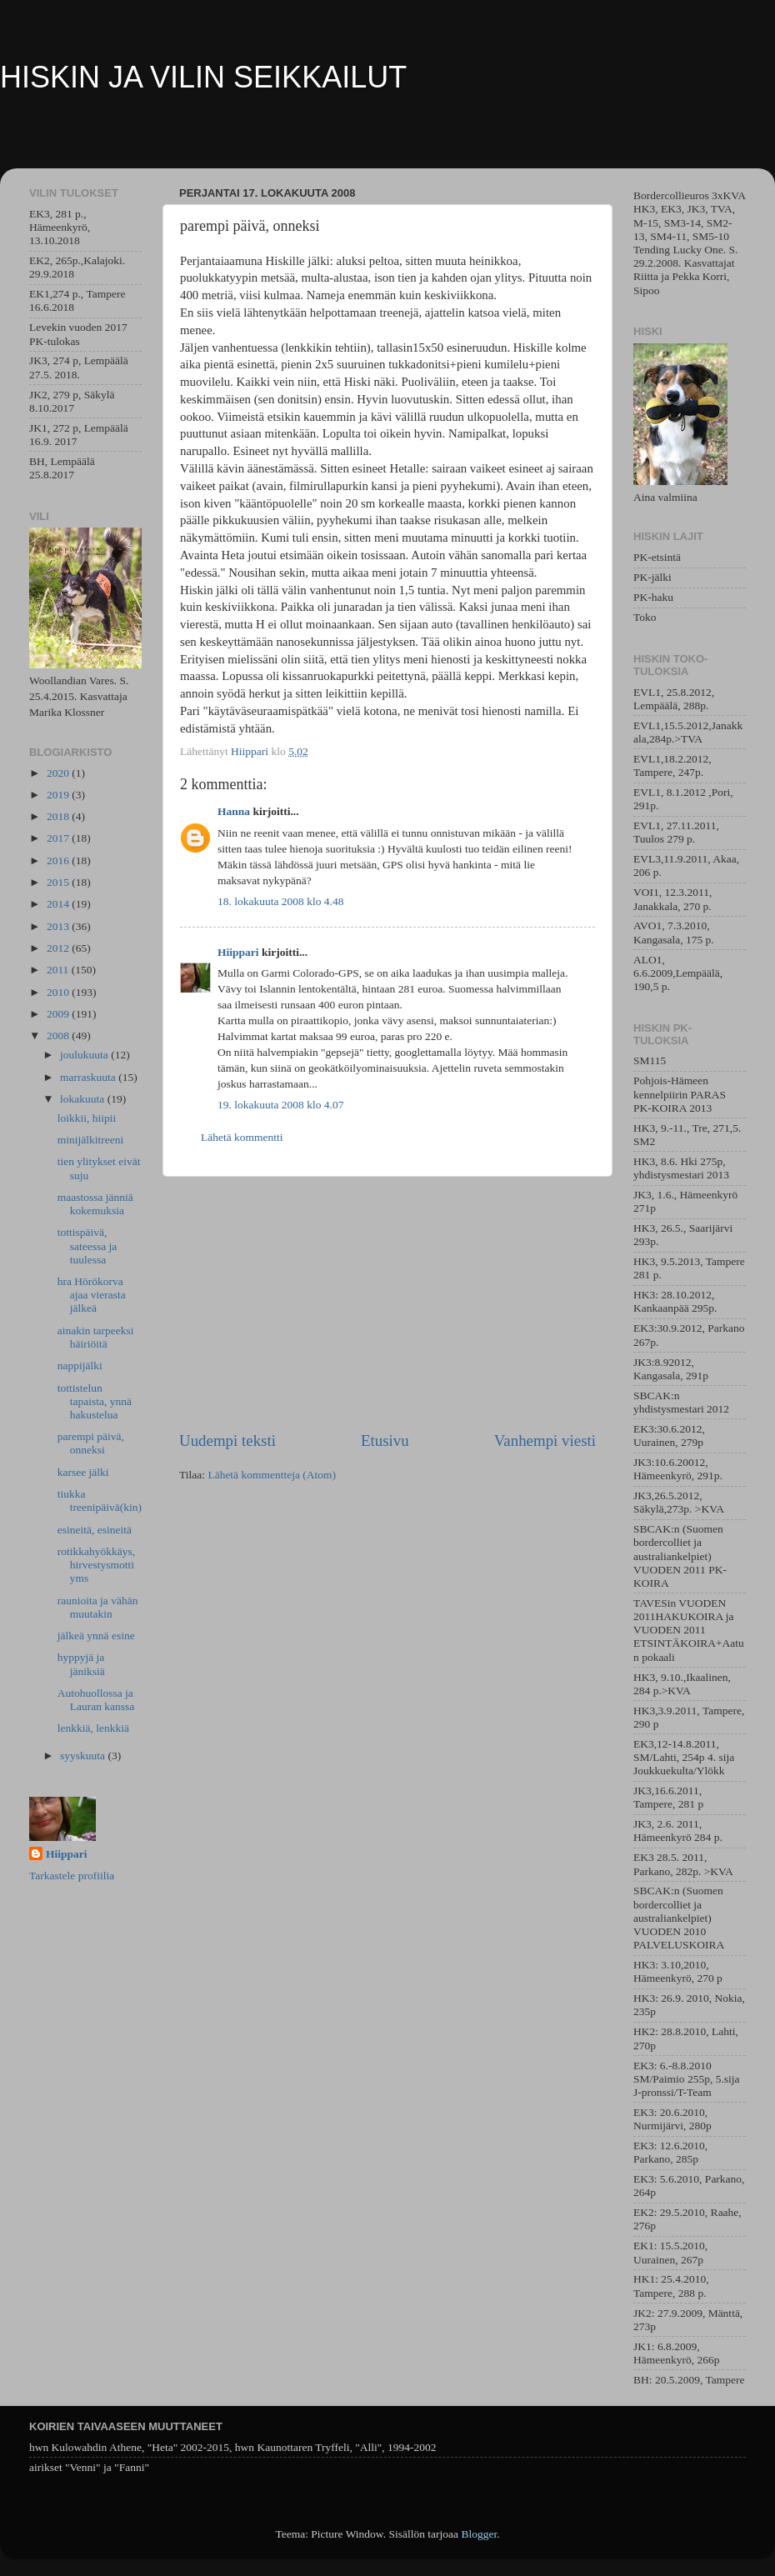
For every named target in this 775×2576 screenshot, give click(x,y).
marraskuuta (89, 1077)
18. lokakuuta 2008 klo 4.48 (281, 901)
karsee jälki (83, 1472)
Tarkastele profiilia (71, 1875)
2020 (59, 773)
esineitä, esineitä (95, 1529)
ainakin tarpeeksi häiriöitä (96, 1337)
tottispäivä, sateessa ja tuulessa (88, 1245)
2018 (59, 816)
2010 (59, 992)
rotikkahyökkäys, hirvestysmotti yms (96, 1564)
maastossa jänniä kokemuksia (95, 1204)
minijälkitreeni (90, 1139)
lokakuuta (84, 1099)
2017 (59, 838)
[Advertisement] (388, 1303)
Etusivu (385, 1440)
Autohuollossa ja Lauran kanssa (96, 1700)
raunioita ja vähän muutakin (98, 1607)
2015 (59, 882)
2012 (59, 948)
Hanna (234, 811)
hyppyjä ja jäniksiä (81, 1664)
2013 (59, 926)
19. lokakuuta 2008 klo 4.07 (281, 1104)
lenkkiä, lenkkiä (93, 1728)
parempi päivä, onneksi (91, 1443)
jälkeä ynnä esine (96, 1635)
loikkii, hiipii (87, 1118)
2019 (59, 794)
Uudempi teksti (227, 1440)
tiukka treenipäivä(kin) (100, 1500)
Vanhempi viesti (545, 1440)
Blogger (479, 2534)
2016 (59, 860)
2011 (59, 969)
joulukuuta (85, 1054)
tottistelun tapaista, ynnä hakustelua (95, 1401)
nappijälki (80, 1365)
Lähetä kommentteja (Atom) (272, 1474)
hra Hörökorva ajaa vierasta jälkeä (92, 1294)
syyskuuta (84, 1755)
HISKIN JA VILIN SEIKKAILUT (203, 77)
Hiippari (238, 952)
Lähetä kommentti (242, 1137)
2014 (59, 904)
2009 (59, 1014)
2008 (59, 1035)
